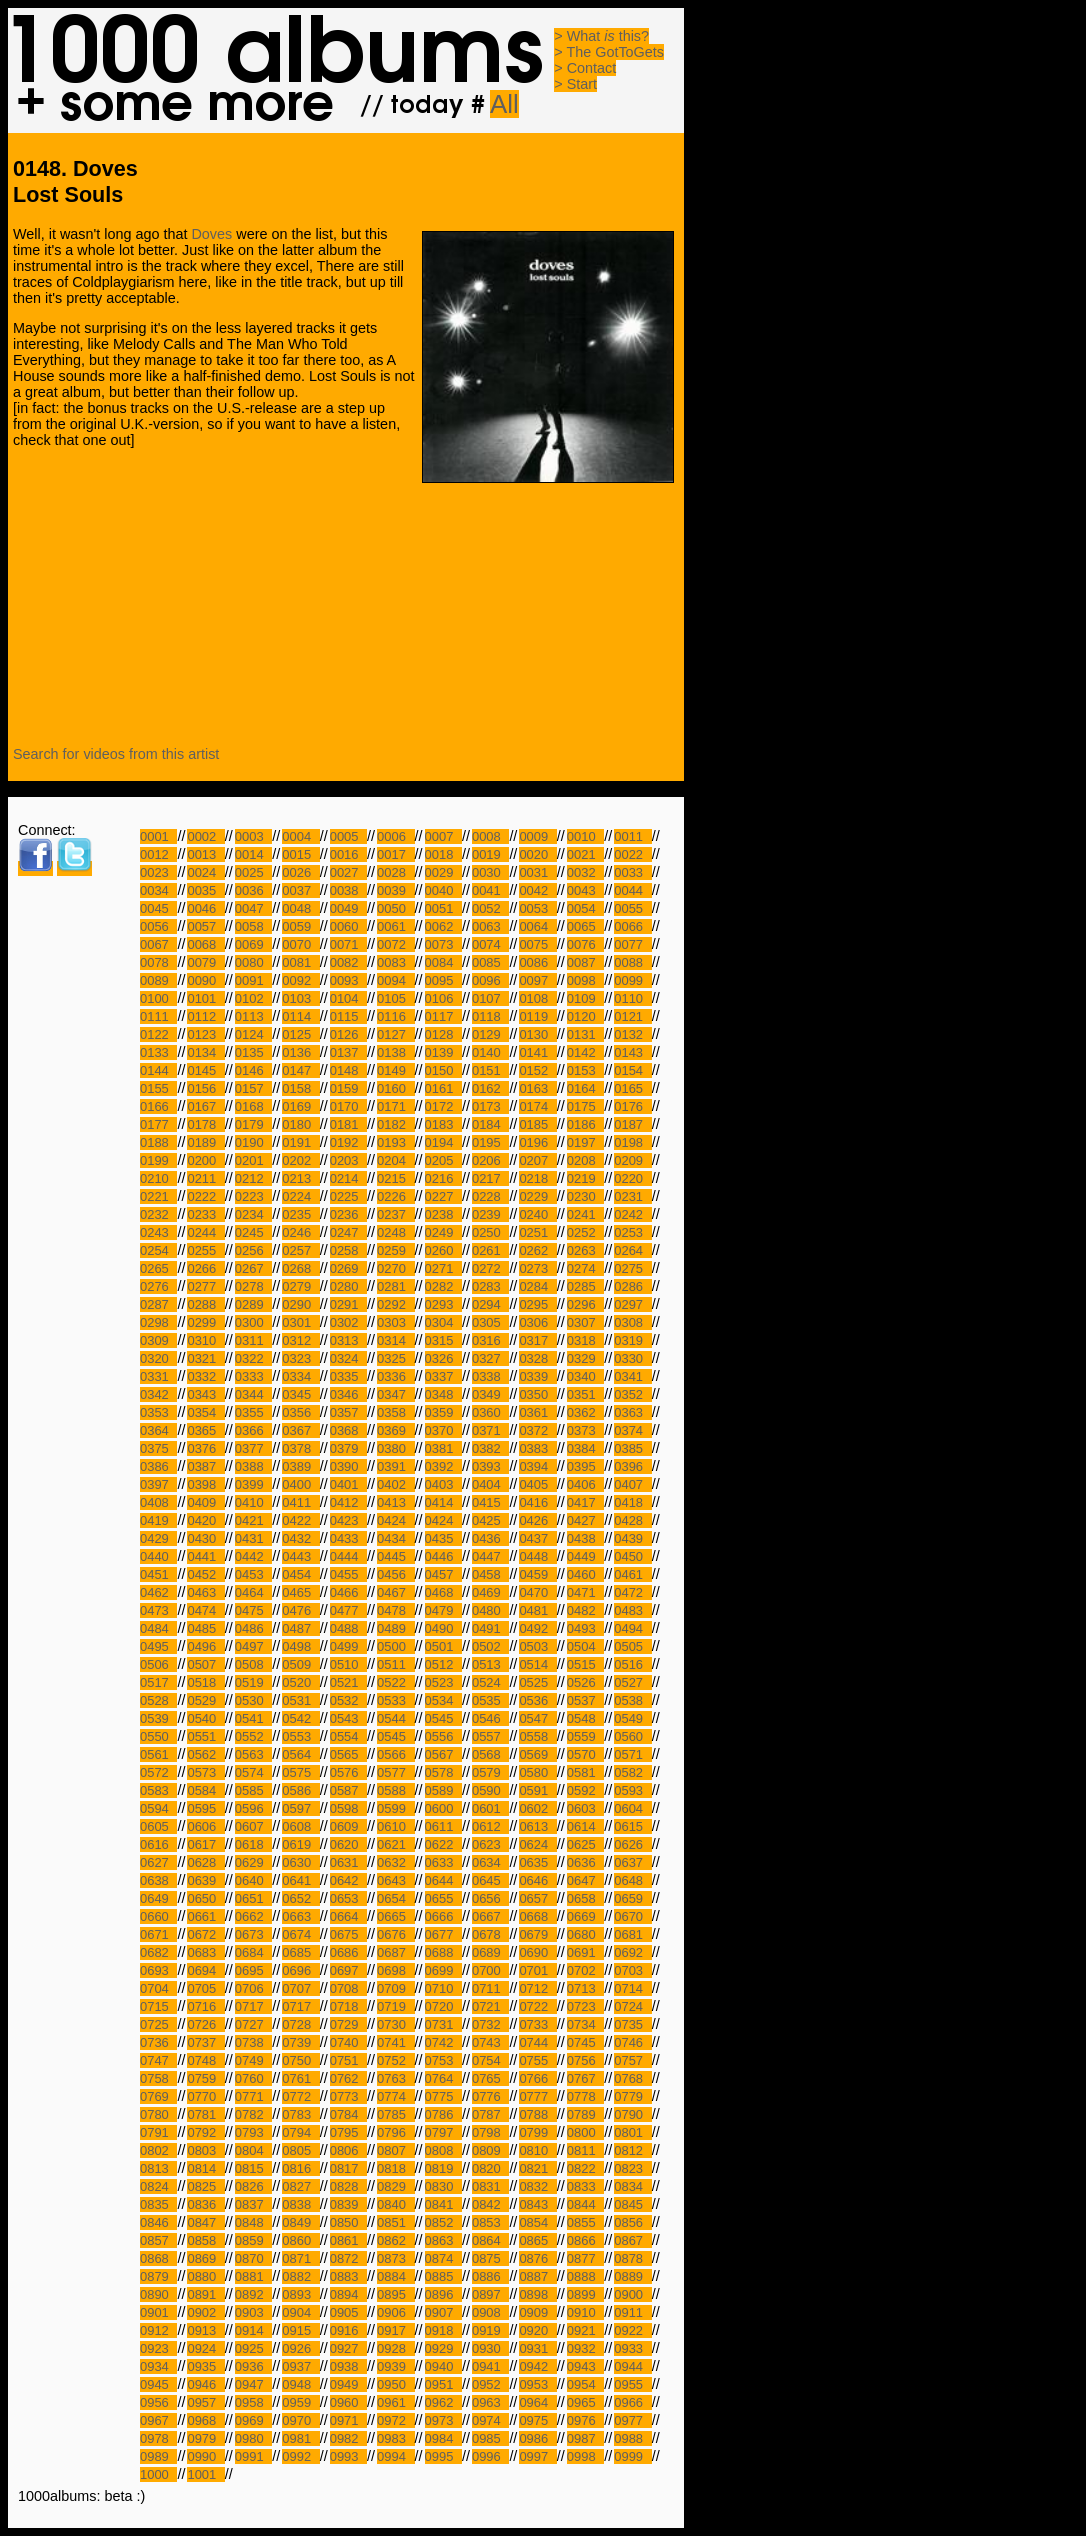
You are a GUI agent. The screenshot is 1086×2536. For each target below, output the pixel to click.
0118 (490, 1016)
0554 (348, 1736)
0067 (158, 944)
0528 (158, 1700)
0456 (395, 1574)
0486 (253, 1628)
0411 (300, 1502)
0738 (253, 2042)
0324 (348, 1358)
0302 (348, 1322)
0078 (158, 962)
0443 (300, 1556)
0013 (205, 854)
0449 (585, 1556)
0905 (348, 2312)
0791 (158, 2132)
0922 (632, 2330)
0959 (300, 2402)
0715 (158, 2006)
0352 (632, 1394)
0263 (585, 1250)
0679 (537, 1934)
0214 (348, 1178)
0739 (300, 2042)
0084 (443, 962)
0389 (300, 1466)
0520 (300, 1682)
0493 (585, 1628)
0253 (632, 1232)
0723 (585, 2006)
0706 (253, 1988)
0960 (348, 2402)
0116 (395, 1016)
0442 (253, 1556)
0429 (158, 1538)
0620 (348, 1844)
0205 (443, 1160)
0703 (632, 1970)
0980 (253, 2438)
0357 (348, 1412)
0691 (585, 1952)
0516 (632, 1664)
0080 (253, 962)
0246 (300, 1232)
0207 (537, 1160)
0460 (585, 1574)
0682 (158, 1952)
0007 (443, 836)
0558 (537, 1736)
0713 (585, 1988)
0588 (395, 1790)
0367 (300, 1430)
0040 (443, 890)
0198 (632, 1142)
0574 (253, 1772)
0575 (300, 1772)
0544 (395, 1718)
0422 (300, 1520)
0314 (395, 1340)
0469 (490, 1592)
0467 (395, 1592)
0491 (490, 1628)
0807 (395, 2150)
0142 (585, 1052)
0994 (395, 2456)
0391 (395, 1466)
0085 (490, 962)
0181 (348, 1124)
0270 (395, 1268)
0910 (585, 2312)
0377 (253, 1448)
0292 (395, 1304)
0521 (348, 1682)
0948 (300, 2384)
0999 (632, 2456)
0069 (253, 944)
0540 (205, 1718)
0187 (632, 1124)
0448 (537, 1556)
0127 (395, 1034)
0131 (585, 1034)
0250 (490, 1232)
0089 (158, 980)
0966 (632, 2402)
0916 (348, 2330)
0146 (253, 1070)
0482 (585, 1610)
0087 (585, 962)
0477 (348, 1610)
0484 (158, 1628)
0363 (632, 1412)
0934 (158, 2366)
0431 (253, 1538)
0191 (300, 1142)
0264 (632, 1250)
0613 (537, 1826)
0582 (632, 1772)
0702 (585, 1970)
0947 (253, 2384)
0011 (632, 836)
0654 (395, 1898)
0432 (300, 1538)
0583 (158, 1790)
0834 (632, 2186)
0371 (490, 1430)
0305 (490, 1322)
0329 (585, 1358)
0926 (300, 2348)
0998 (585, 2456)
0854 (537, 2222)
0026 (300, 872)
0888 (585, 2276)
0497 (253, 1646)
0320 (158, 1358)
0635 (537, 1862)
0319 (632, 1340)
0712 (537, 1988)
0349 (490, 1394)
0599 (395, 1808)
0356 (300, 1412)
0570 (585, 1754)
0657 (537, 1898)
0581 (585, 1772)
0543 (348, 1718)
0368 (348, 1430)
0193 (395, 1142)
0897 (490, 2294)
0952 (490, 2384)
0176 (632, 1106)
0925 (253, 2348)
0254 (158, 1250)
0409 (205, 1502)
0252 (585, 1232)
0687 (395, 1952)
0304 (443, 1322)
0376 (205, 1448)
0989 (158, 2456)
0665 (395, 1916)
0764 (443, 2078)
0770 (205, 2096)
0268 (300, 1268)
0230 (585, 1196)
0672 (205, 1934)
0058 (253, 926)
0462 (158, 1592)
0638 (158, 1880)
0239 (490, 1214)
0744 (537, 2042)
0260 (443, 1250)
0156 (205, 1088)
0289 (253, 1304)
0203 (348, 1160)
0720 (443, 2006)
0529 (205, 1700)
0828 (348, 2186)
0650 (205, 1898)
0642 (348, 1880)
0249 (443, 1232)
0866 (585, 2240)
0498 (300, 1646)
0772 (300, 2096)
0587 (348, 1790)
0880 (205, 2276)
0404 (490, 1484)
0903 (253, 2312)
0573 (205, 1772)
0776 (490, 2096)
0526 (585, 1682)
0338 (490, 1376)
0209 (632, 1160)
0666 (443, 1916)
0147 (300, 1070)
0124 (253, 1034)
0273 (537, 1268)
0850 (348, 2222)
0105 (395, 998)
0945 (158, 2384)
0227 (443, 1196)
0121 (632, 1016)
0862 (395, 2240)
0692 (632, 1952)
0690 (537, 1952)
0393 (490, 1466)
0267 (253, 1268)
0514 (537, 1664)
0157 (253, 1088)
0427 (585, 1520)
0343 (205, 1394)
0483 (632, 1610)
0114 (300, 1016)
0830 (443, 2186)
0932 (585, 2348)
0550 (158, 1736)
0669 (585, 1916)
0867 (632, 2240)
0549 (632, 1718)
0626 (632, 1844)
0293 (443, 1304)
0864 (490, 2240)
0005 (348, 836)
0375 (158, 1448)
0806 (348, 2150)
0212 (253, 1178)
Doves (211, 234)
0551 (205, 1736)
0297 (632, 1304)
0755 (537, 2060)
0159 (348, 1088)
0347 (395, 1394)
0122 (158, 1034)
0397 (158, 1484)
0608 (300, 1826)
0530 (253, 1700)
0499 (348, 1646)
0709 (395, 1988)
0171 (395, 1106)
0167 (205, 1106)
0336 (395, 1376)
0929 (443, 2348)
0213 (300, 1178)
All (504, 104)
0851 (395, 2222)
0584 (205, 1790)
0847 (205, 2222)
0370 (443, 1430)
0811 (585, 2150)
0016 (348, 854)
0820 (490, 2168)
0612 (490, 1826)
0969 (253, 2420)
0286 (632, 1286)
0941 (490, 2366)
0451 (158, 1574)
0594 (158, 1808)
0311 (253, 1340)
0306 (537, 1322)
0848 (253, 2222)
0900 (632, 2294)
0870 (253, 2258)
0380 (395, 1448)
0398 (205, 1484)
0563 (253, 1754)
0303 (395, 1322)
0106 (443, 998)
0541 (253, 1718)
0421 (253, 1520)
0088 (632, 962)
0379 (348, 1448)
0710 (443, 1988)
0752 (395, 2060)
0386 (158, 1466)
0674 (300, 1934)
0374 (632, 1430)
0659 (632, 1898)
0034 (158, 890)
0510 (348, 1664)
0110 (632, 998)
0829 (395, 2186)
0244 (205, 1232)
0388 (253, 1466)
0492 (537, 1628)
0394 (537, 1466)
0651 (253, 1898)
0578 (443, 1772)
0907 (443, 2312)
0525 (537, 1682)
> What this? (601, 36)
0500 (395, 1646)
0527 (632, 1682)
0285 (585, 1286)
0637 (632, 1862)
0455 (348, 1574)
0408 (158, 1502)
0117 (443, 1016)
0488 (348, 1628)
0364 (158, 1430)
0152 (537, 1070)
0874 (443, 2258)
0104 (348, 998)
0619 (300, 1844)
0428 (632, 1520)
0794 (300, 2132)
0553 (300, 1736)
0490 (443, 1628)
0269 (348, 1268)
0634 (490, 1862)
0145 (205, 1070)
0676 (395, 1934)
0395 (585, 1466)
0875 (490, 2258)
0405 (537, 1484)
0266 (205, 1268)
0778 (585, 2096)
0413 (395, 1502)
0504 (585, 1646)
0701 (537, 1970)
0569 (537, 1754)
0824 (158, 2186)
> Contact (585, 68)
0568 (490, 1754)
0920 (537, 2330)
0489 (395, 1628)
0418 (632, 1502)
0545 (443, 1718)
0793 (253, 2132)
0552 (253, 1736)
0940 (443, 2366)
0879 (158, 2276)
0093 (348, 980)
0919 (490, 2330)
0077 (632, 944)
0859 (253, 2240)
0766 (537, 2078)
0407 (632, 1484)
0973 (443, 2420)
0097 (537, 980)
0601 (490, 1808)
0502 (490, 1646)
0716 (205, 2006)
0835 (158, 2204)
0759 (205, 2078)
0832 (537, 2186)
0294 (490, 1304)
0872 (348, 2258)
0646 (537, 1880)
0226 (395, 1196)
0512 (443, 1664)
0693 (158, 1970)
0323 (300, 1358)
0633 (443, 1862)
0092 (300, 980)
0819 (443, 2168)
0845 (632, 2204)
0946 (205, 2384)
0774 (395, 2096)
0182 (395, 1124)
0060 (348, 926)
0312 (300, 1340)
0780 (158, 2114)
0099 (632, 980)
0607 (253, 1826)
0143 (632, 1052)
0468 (443, 1592)
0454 (300, 1574)
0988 (632, 2438)
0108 (537, 998)
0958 (253, 2402)
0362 (585, 1412)
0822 (585, 2168)
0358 (395, 1412)
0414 (443, 1502)
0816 (300, 2168)
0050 (395, 908)
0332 (205, 1376)
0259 (395, 1250)
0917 (395, 2330)
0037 (300, 890)
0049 (348, 908)
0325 (395, 1358)
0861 (348, 2240)
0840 (395, 2204)
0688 (443, 1952)
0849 (300, 2222)
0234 (253, 1214)
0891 (205, 2294)
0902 (205, 2312)
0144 (158, 1070)
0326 (443, 1358)
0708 (348, 1988)
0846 (158, 2222)
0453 (253, 1574)
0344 (253, 1394)
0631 (348, 1862)
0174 (537, 1106)
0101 (205, 998)
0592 (585, 1790)
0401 (348, 1484)
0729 (348, 2024)
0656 (490, 1898)
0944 (632, 2366)
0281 (395, 1286)
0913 (205, 2330)
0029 (443, 872)
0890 (158, 2294)
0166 (158, 1106)
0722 (537, 2006)
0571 (632, 1754)
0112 (205, 1016)
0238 (443, 1214)
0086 (537, 962)
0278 (253, 1286)
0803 (205, 2150)
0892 (253, 2294)
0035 (205, 890)
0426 (537, 1520)
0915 (300, 2330)
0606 (205, 1826)
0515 (585, 1664)
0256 (253, 1250)
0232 (158, 1214)
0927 (348, 2348)
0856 (632, 2222)
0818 (395, 2168)
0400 (300, 1484)
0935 (205, 2366)
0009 (537, 836)
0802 (158, 2150)
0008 (490, 836)
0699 (443, 1970)
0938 (348, 2366)
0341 (632, 1376)
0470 (537, 1592)
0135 (253, 1052)
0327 (490, 1358)
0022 (632, 854)
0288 (205, 1304)
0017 (395, 854)
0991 (253, 2456)
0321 (205, 1358)
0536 (537, 1700)
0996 (490, 2456)
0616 (158, 1844)
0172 (443, 1106)
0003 (253, 836)
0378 (300, 1448)
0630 (300, 1862)
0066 (632, 926)
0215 (395, 1178)
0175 (585, 1106)
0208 (585, 1160)
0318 (585, 1340)
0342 (158, 1394)
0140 (490, 1052)
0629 (253, 1862)
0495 (158, 1646)
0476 (300, 1610)
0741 (395, 2042)
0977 (632, 2420)
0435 (443, 1538)
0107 (490, 998)
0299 (205, 1322)
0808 (443, 2150)
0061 (395, 926)
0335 (348, 1376)
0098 (585, 980)
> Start (575, 84)
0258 (348, 1250)
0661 (205, 1916)
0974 (490, 2420)
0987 (585, 2438)
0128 (443, 1034)
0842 (490, 2204)
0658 (585, 1898)
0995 (443, 2456)
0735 (632, 2024)
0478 (395, 1610)
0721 (490, 2006)
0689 (490, 1952)
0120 (585, 1016)
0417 (585, 1502)
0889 (632, 2276)
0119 (537, 1016)
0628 (205, 1862)
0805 (300, 2150)
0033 (632, 872)
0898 (537, 2294)
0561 (158, 1754)
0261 (490, 1250)
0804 (253, 2150)
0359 (443, 1412)
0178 (205, 1124)
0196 (537, 1142)
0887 (537, 2276)
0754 (490, 2060)
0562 (205, 1754)
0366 (253, 1430)
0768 (632, 2078)
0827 (300, 2186)
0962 (443, 2402)
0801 (632, 2132)
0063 (490, 926)
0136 (300, 1052)
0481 (537, 1610)
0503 (537, 1646)
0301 (300, 1322)
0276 (158, 1286)
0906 (395, 2312)
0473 (158, 1610)
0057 (205, 926)
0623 (490, 1844)
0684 (253, 1952)
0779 (632, 2096)
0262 (537, 1250)
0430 (205, 1538)
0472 (632, 1592)
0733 (537, 2024)
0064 (537, 926)
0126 (348, 1034)
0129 (490, 1034)
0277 (205, 1286)
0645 (490, 1880)
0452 (205, 1574)
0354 (205, 1412)
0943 (585, 2366)
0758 (158, 2078)
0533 (395, 1700)
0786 (443, 2114)
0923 (158, 2348)
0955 (632, 2384)
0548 (585, 1718)
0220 (632, 1178)
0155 (158, 1088)
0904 (300, 2312)
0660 (158, 1916)
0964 (537, 2402)
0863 (443, 2240)
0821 (537, 2168)
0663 (300, 1916)
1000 (158, 2474)
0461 (632, 1574)
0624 (537, 1844)
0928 (395, 2348)
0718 (348, 2006)
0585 (253, 1790)
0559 (585, 1736)
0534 (443, 1700)
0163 (537, 1088)
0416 (537, 1502)
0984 (443, 2438)
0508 (253, 1664)
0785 (395, 2114)
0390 (348, 1466)
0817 (348, 2168)
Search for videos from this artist (116, 754)
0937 (300, 2366)
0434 (395, 1538)
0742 (443, 2042)
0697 (348, 1970)
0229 (537, 1196)
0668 (537, 1916)
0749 (253, 2060)
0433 (348, 1538)
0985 (490, 2438)
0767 (585, 2078)
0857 (158, 2240)
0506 (158, 1664)
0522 (395, 1682)
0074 (490, 944)
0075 (537, 944)
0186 (585, 1124)
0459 (537, 1574)
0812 (632, 2150)
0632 (395, 1862)
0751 (348, 2060)
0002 (205, 836)
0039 (395, 890)
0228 (490, 1196)
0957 (205, 2402)
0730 (395, 2024)
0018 (443, 854)
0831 (490, 2186)
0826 (253, 2186)
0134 (205, 1052)
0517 (158, 1682)
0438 (585, 1538)
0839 (348, 2204)
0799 (537, 2132)
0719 (395, 2006)
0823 (632, 2168)
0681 (632, 1934)
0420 (205, 1520)
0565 (348, 1754)
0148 (348, 1070)
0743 (490, 2042)
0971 (348, 2420)
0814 (205, 2168)
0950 (395, 2384)
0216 (443, 1178)
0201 (253, 1160)
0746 (632, 2042)
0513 (490, 1664)
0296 (585, 1304)
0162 (490, 1088)
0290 (300, 1304)
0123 (205, 1034)
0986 (537, 2438)
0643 (395, 1880)
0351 (585, 1394)
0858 (205, 2240)
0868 (158, 2258)
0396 (632, 1466)
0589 (443, 1790)
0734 (585, 2024)
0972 (395, 2420)
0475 (253, 1610)
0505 (632, 1646)
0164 (585, 1088)
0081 (300, 962)
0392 (443, 1466)
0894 (348, 2294)
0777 (537, 2096)
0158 (300, 1088)
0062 (443, 926)
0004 (300, 836)
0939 (395, 2366)
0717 (253, 2006)
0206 (490, 1160)
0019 (490, 854)
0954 (585, 2384)
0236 (348, 1214)
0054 (585, 908)
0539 (158, 1718)
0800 (585, 2132)
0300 (253, 1322)
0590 (490, 1790)
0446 (443, 1556)
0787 (490, 2114)
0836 (205, 2204)
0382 (490, 1448)
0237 (395, 1214)
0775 (443, 2096)
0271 (443, 1268)
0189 (205, 1142)
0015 (300, 854)
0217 (490, 1178)
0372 (537, 1430)
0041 (490, 890)
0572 (158, 1772)
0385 (632, 1448)
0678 (490, 1934)
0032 (585, 872)
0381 (443, 1448)
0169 (300, 1106)
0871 (300, 2258)
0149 (395, 1070)
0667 (490, 1916)
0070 (300, 944)
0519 (253, 1682)
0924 (205, 2348)
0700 (490, 1970)
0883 (348, 2276)
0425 (490, 1520)
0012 (158, 854)
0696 (300, 1970)
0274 (585, 1268)
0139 (443, 1052)
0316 (490, 1340)
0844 (585, 2204)
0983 (395, 2438)
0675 (348, 1934)
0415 (490, 1502)
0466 (348, 1592)
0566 (395, 1754)
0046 (205, 908)
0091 (253, 980)
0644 (443, 1880)
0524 (490, 1682)
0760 (253, 2078)
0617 (205, 1844)
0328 (537, 1358)
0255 (205, 1250)
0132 (632, 1034)
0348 (443, 1394)
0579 (490, 1772)
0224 (300, 1196)
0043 (585, 890)
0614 (585, 1826)
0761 (300, 2078)
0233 (205, 1214)
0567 (443, 1754)
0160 (395, 1088)
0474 (205, 1610)
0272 (490, 1268)
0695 (253, 1970)
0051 (443, 908)
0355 (253, 1412)
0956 (158, 2402)
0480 (490, 1610)
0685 (300, 1952)
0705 (205, 1988)
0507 (205, 1664)
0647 (585, 1880)
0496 (205, 1646)
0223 (253, 1196)
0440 (158, 1556)
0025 (253, 872)
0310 (205, 1340)
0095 (443, 980)
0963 (490, 2402)
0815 (253, 2168)
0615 (632, 1826)
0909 (537, 2312)
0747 (158, 2060)
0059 (300, 926)
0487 (300, 1628)
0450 (632, 1556)
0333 (253, 1376)
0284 (537, 1286)
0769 (158, 2096)
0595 (205, 1808)
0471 (585, 1592)
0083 (395, 962)
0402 (395, 1484)
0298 (158, 1322)
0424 (395, 1520)
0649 (158, 1898)
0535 (490, 1700)
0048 (300, 908)
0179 (253, 1124)
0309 (158, 1340)
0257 (300, 1250)
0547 (537, 1718)
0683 (205, 1952)
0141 (537, 1052)
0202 (300, 1160)
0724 (632, 2006)
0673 (253, 1934)
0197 (585, 1142)
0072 (395, 944)
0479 (443, 1610)
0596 (253, 1808)
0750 (300, 2060)
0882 (300, 2276)
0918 (443, 2330)
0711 (490, 1988)
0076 (585, 944)
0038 (348, 890)
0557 (490, 1736)
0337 (443, 1376)
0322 (253, 1358)
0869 (205, 2258)
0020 (537, 854)
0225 (348, 1196)
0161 (443, 1088)
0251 (537, 1232)
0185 (537, 1124)
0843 (537, 2204)
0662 (253, 1916)
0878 (632, 2258)
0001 (158, 836)
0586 (300, 1790)
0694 (205, 1970)
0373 (585, 1430)
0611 (443, 1826)
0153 (585, 1070)
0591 (537, 1790)
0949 (348, 2384)
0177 (158, 1124)
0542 (300, 1718)
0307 (585, 1322)
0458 (490, 1574)
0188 (158, 1142)
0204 (395, 1160)
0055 (632, 908)
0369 (395, 1430)
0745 (585, 2042)
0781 (205, 2114)
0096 (490, 980)
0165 (632, 1088)
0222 (205, 1196)
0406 (585, 1484)
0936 (253, 2366)
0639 (205, 1880)
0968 (205, 2420)
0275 (632, 1268)
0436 (490, 1538)
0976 (585, 2420)
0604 (632, 1808)
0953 (537, 2384)
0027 (348, 872)
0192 (348, 1142)
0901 (158, 2312)
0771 (253, 2096)
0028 (395, 872)
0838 (300, 2204)
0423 (348, 1520)
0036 (253, 890)
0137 (348, 1052)
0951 (443, 2384)
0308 (632, 1322)
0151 (490, 1070)
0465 (300, 1592)
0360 (490, 1412)
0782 (253, 2114)
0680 (585, 1934)
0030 (490, 872)
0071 (348, 944)
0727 (253, 2024)
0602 (537, 1808)
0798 (490, 2132)
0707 (300, 1988)
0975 (537, 2420)
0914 (253, 2330)
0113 (253, 1016)
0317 (537, 1340)
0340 (585, 1376)
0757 (632, 2060)
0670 (632, 1916)
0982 (348, 2438)
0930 (490, 2348)
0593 (632, 1790)
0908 (490, 2312)
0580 (537, 1772)
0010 (585, 836)
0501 (443, 1646)
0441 (205, 1556)
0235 (300, 1214)
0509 (300, 1664)
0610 (395, 1826)
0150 (443, 1070)
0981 (300, 2438)
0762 (348, 2078)
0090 (205, 980)
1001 (205, 2474)
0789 (585, 2114)
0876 (537, 2258)
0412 (348, 1502)
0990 (205, 2456)
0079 (205, 962)
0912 (158, 2330)
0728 (300, 2024)
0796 (395, 2132)
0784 (348, 2114)
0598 (348, 1808)
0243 (158, 1232)
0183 (443, 1124)
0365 (205, 1430)
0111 (158, 1016)
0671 (158, 1934)
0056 (158, 926)
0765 (490, 2078)
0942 (537, 2366)
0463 (205, 1592)
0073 (443, 944)
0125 (300, 1034)
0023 (158, 872)
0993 (348, 2456)
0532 (348, 1700)
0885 (443, 2276)
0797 (443, 2132)
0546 (490, 1718)
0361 (537, 1412)
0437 (537, 1538)
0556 (443, 1736)
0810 (537, 2150)
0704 (158, 1988)
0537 (585, 1700)
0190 (253, 1142)
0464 (253, 1592)
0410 (253, 1502)
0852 (443, 2222)
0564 (300, 1754)
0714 (632, 1988)
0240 (537, 1214)
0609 (348, 1826)
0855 (585, 2222)
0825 (205, 2186)
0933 (632, 2348)
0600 (443, 1808)
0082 (348, 962)
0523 (443, 1682)
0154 (632, 1070)
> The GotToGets (609, 52)
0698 (395, 1970)
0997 (537, 2456)
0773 (348, 2096)
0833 (585, 2186)
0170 (348, 1106)
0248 (395, 1232)
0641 (300, 1880)
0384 (585, 1448)
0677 (443, 1934)
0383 (537, 1448)
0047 (253, 908)
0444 (348, 1556)
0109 (585, 998)
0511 (395, 1664)
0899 (585, 2294)
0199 (158, 1160)
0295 (537, 1304)
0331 (158, 1376)
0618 (253, 1844)
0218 (537, 1178)
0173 (490, 1106)
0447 (490, 1556)
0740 (348, 2042)
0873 (395, 2258)
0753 (443, 2060)
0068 (205, 944)
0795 (348, 2132)
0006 (395, 836)
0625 (585, 1844)
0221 (158, 1196)
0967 (158, 2420)
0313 (348, 1340)
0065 (585, 926)
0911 (632, 2312)
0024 (205, 872)
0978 (158, 2438)
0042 (537, 890)
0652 (300, 1898)
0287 (158, 1304)
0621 (395, 1844)
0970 (300, 2420)
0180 (300, 1124)
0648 (632, 1880)
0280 (348, 1286)
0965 (585, 2402)
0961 (395, 2402)
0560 (632, 1736)
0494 (632, 1628)
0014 (253, 854)
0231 (632, 1196)
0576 (348, 1772)
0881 (253, 2276)
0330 (632, 1358)
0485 (205, 1628)
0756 (585, 2060)
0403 (443, 1484)
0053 (537, 908)
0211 (205, 1178)
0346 (348, 1394)
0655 (443, 1898)
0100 (158, 998)
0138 (395, 1052)
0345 (300, 1394)
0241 (585, 1214)
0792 (205, 2132)
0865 (537, 2240)
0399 (253, 1484)
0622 (443, 1844)
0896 (443, 2294)
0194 (443, 1142)
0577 (395, 1772)
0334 (300, 1376)
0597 (300, 1808)
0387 (205, 1466)
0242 (632, 1214)
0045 (158, 908)
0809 (490, 2150)
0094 (395, 980)
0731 (443, 2024)
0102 (253, 998)
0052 (490, 908)
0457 (443, 1574)
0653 (348, 1898)
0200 (205, 1160)
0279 (300, 1286)
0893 (300, 2294)
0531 (300, 1700)
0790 (632, 2114)
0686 (348, 1952)
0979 (205, 2438)
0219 (585, 1178)
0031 (537, 872)
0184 (490, 1124)
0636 (585, 1862)
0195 (490, 1142)
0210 (158, 1178)
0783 (300, 2114)
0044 (632, 890)
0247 (348, 1232)
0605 (158, 1826)
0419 (158, 1520)
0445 (395, 1556)
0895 (395, 2294)
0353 (158, 1412)
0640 (253, 1880)
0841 (443, 2204)
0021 (585, 854)
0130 (537, 1034)
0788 (537, 2114)
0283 (490, 1286)
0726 (205, 2024)
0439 (632, 1538)
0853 (490, 2222)
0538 (632, 1700)
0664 (348, 1916)
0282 (443, 1286)
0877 (585, 2258)
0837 (253, 2204)
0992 (300, 2456)
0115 (348, 1016)
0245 (253, 1232)
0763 (395, 2078)
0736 (158, 2042)
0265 (158, 1268)
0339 (537, 1376)
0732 (490, 2024)
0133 (158, 1052)
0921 (585, 2330)
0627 (158, 1862)
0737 (205, 2042)
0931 (537, 2348)
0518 (205, 1682)
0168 (253, 1106)
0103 (300, 998)
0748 (205, 2060)
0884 (395, 2276)
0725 (158, 2024)
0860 (300, 2240)
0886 (490, 2276)
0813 (158, 2168)
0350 (537, 1394)
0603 (585, 1808)
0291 (348, 1304)
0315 (443, 1340)
